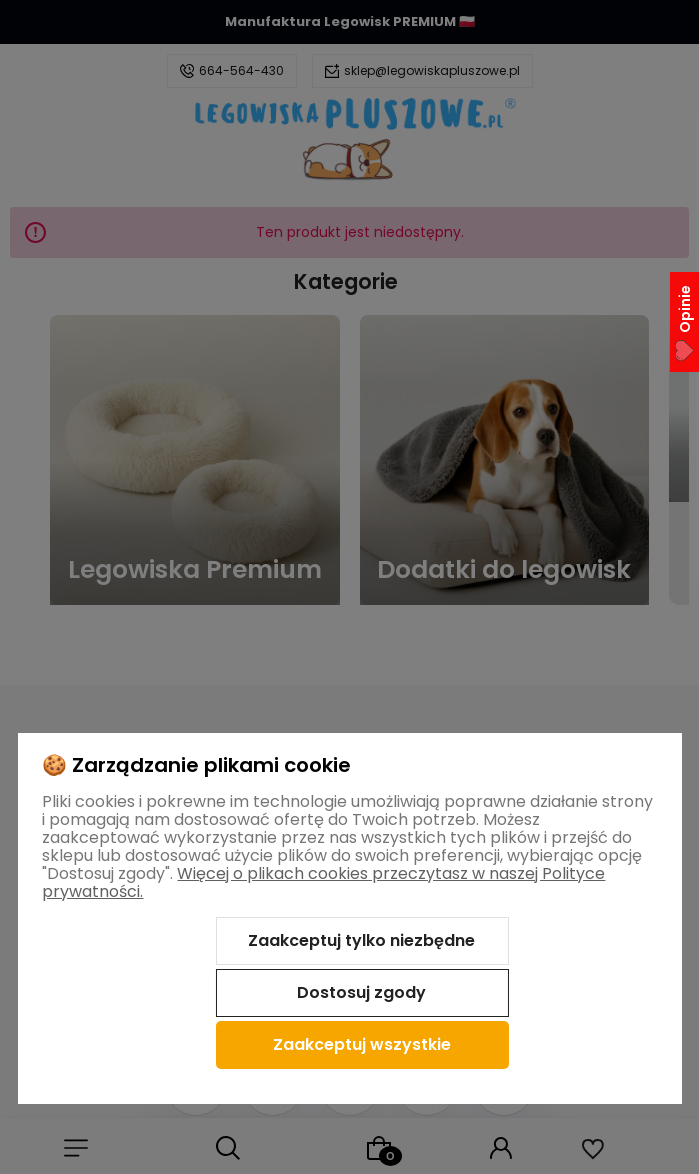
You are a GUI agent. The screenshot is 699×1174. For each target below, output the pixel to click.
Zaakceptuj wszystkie (362, 1044)
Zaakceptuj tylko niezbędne (361, 940)
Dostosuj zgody (361, 992)
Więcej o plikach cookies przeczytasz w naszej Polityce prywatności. (323, 882)
